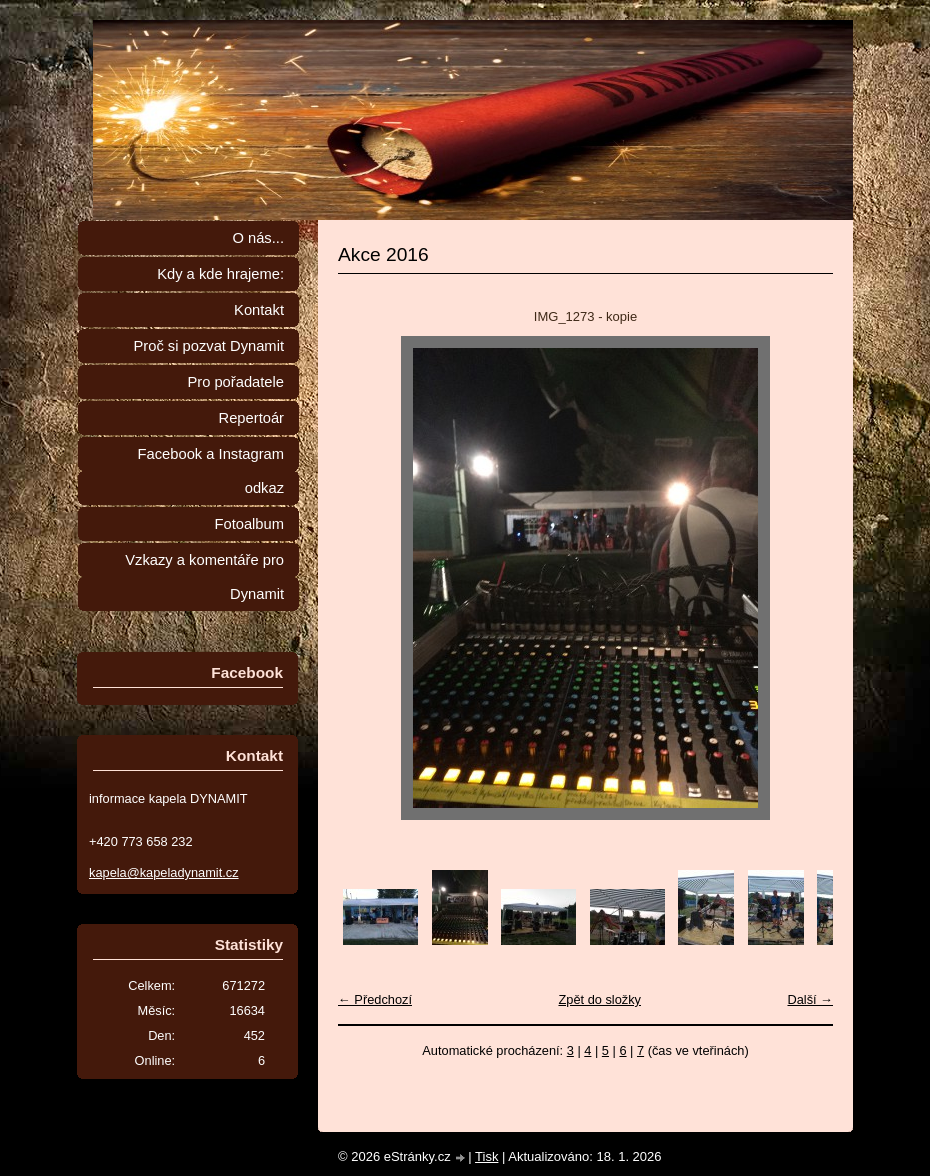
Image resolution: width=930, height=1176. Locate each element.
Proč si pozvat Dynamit (208, 346)
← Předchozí (375, 999)
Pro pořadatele (235, 382)
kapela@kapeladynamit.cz (164, 872)
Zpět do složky (599, 999)
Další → (810, 999)
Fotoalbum (249, 524)
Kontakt (259, 310)
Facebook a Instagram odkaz (211, 471)
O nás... (258, 238)
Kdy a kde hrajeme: (220, 274)
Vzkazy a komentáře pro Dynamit (204, 577)
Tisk (486, 1156)
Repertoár (251, 418)
